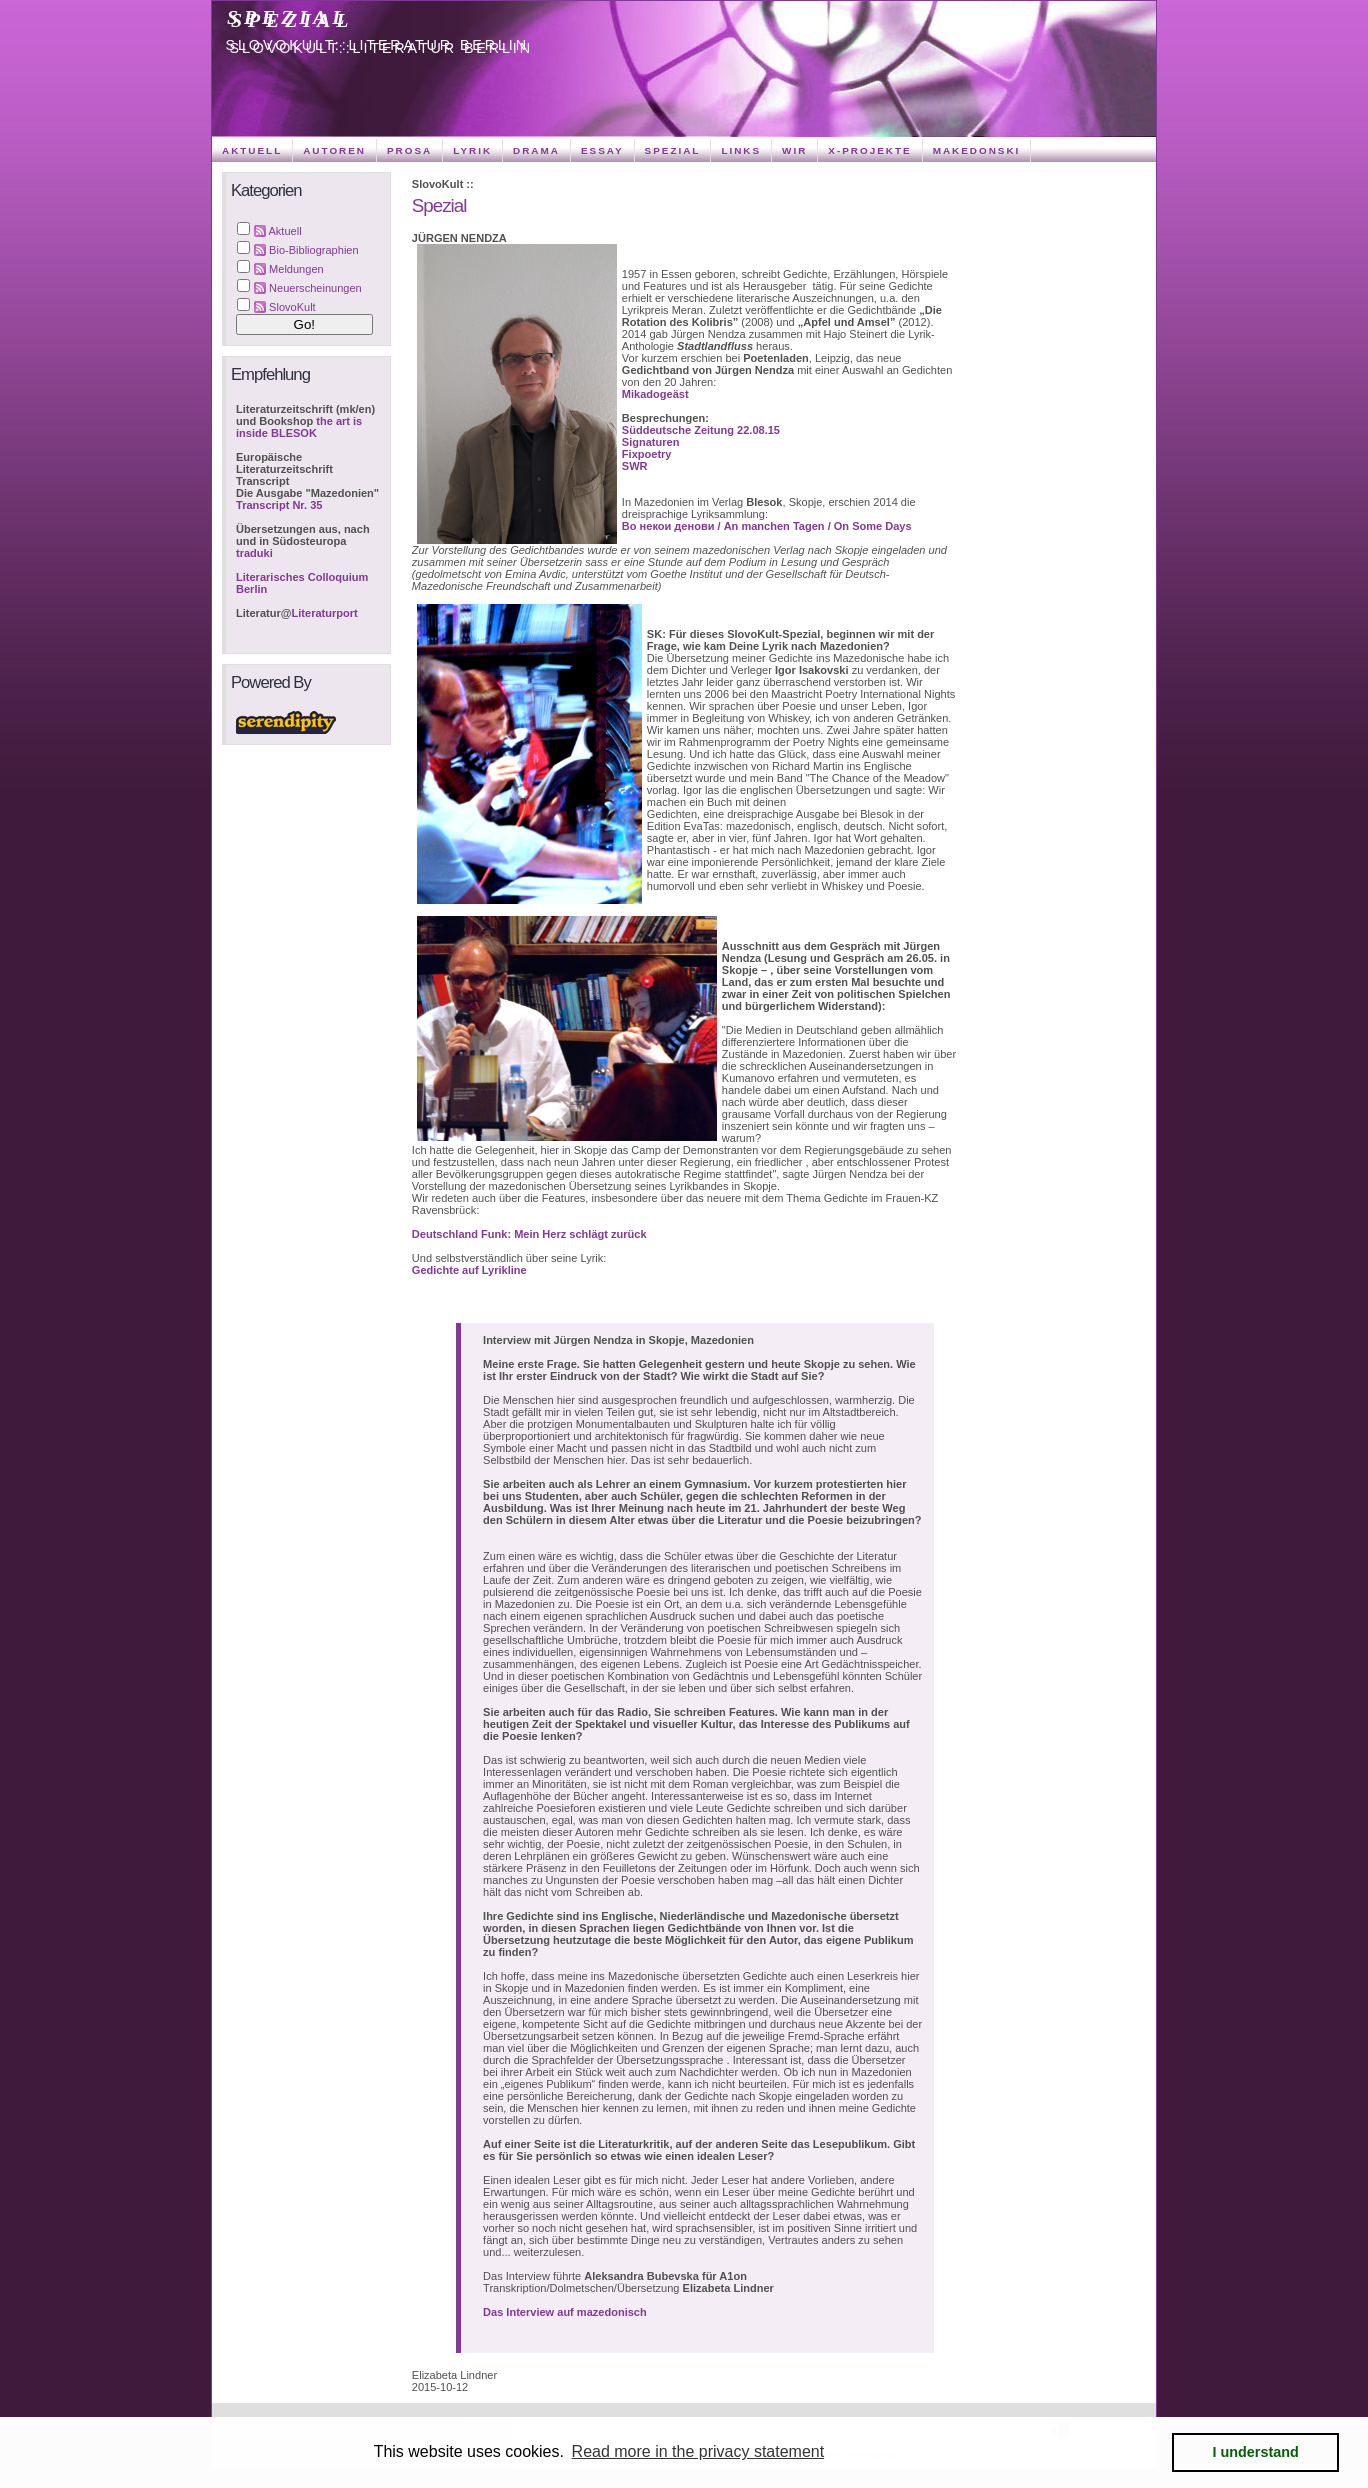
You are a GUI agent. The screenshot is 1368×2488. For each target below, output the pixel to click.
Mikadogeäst (655, 394)
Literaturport (325, 613)
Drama (536, 150)
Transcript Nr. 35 (279, 505)
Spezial (288, 17)
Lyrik (472, 150)
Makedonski (977, 150)
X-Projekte (869, 150)
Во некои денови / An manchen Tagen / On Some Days (767, 526)
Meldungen (296, 269)
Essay (602, 150)
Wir (794, 150)
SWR (635, 466)
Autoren (334, 150)
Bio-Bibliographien (314, 250)
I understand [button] (1256, 2452)
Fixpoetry (647, 454)
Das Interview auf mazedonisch (565, 2312)
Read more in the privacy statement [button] (698, 2451)
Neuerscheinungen (315, 288)
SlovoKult (292, 307)
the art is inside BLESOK (299, 427)
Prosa (409, 150)
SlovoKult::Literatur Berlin (377, 45)
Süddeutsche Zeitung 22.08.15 (701, 430)
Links (741, 150)
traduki (254, 553)
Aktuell (252, 150)
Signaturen (651, 442)
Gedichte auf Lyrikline (469, 1270)
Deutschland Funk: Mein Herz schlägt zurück (529, 1234)
